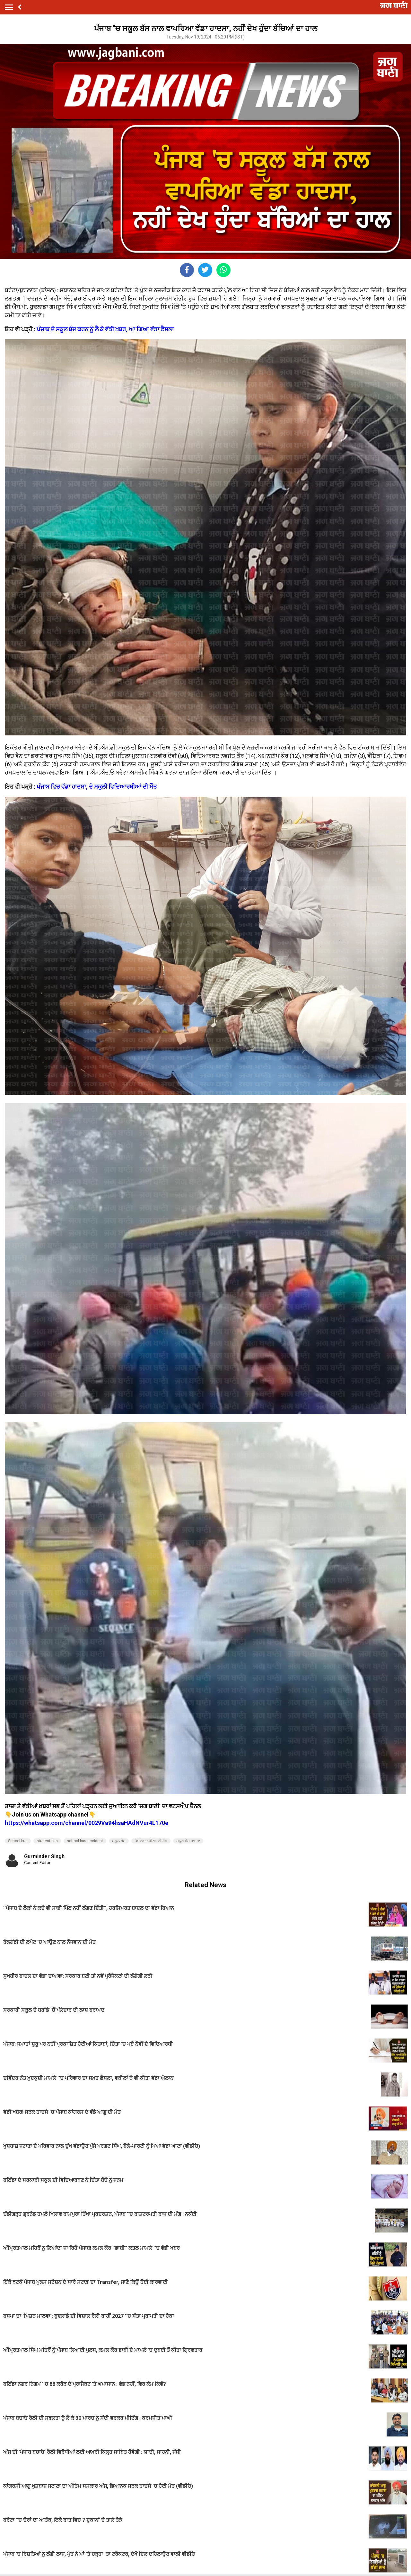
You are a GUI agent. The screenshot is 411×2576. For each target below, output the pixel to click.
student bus (47, 1841)
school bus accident (85, 1841)
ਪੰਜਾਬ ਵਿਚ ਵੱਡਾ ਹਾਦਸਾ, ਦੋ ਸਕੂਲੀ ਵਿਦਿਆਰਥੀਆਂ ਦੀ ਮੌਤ (97, 786)
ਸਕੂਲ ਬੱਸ (119, 1841)
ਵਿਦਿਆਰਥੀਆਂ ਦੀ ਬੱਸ (151, 1841)
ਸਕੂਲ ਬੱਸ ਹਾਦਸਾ (188, 1841)
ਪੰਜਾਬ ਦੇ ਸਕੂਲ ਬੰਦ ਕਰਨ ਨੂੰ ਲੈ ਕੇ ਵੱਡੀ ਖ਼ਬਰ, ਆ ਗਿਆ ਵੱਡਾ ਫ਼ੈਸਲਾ (105, 329)
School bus (18, 1841)
